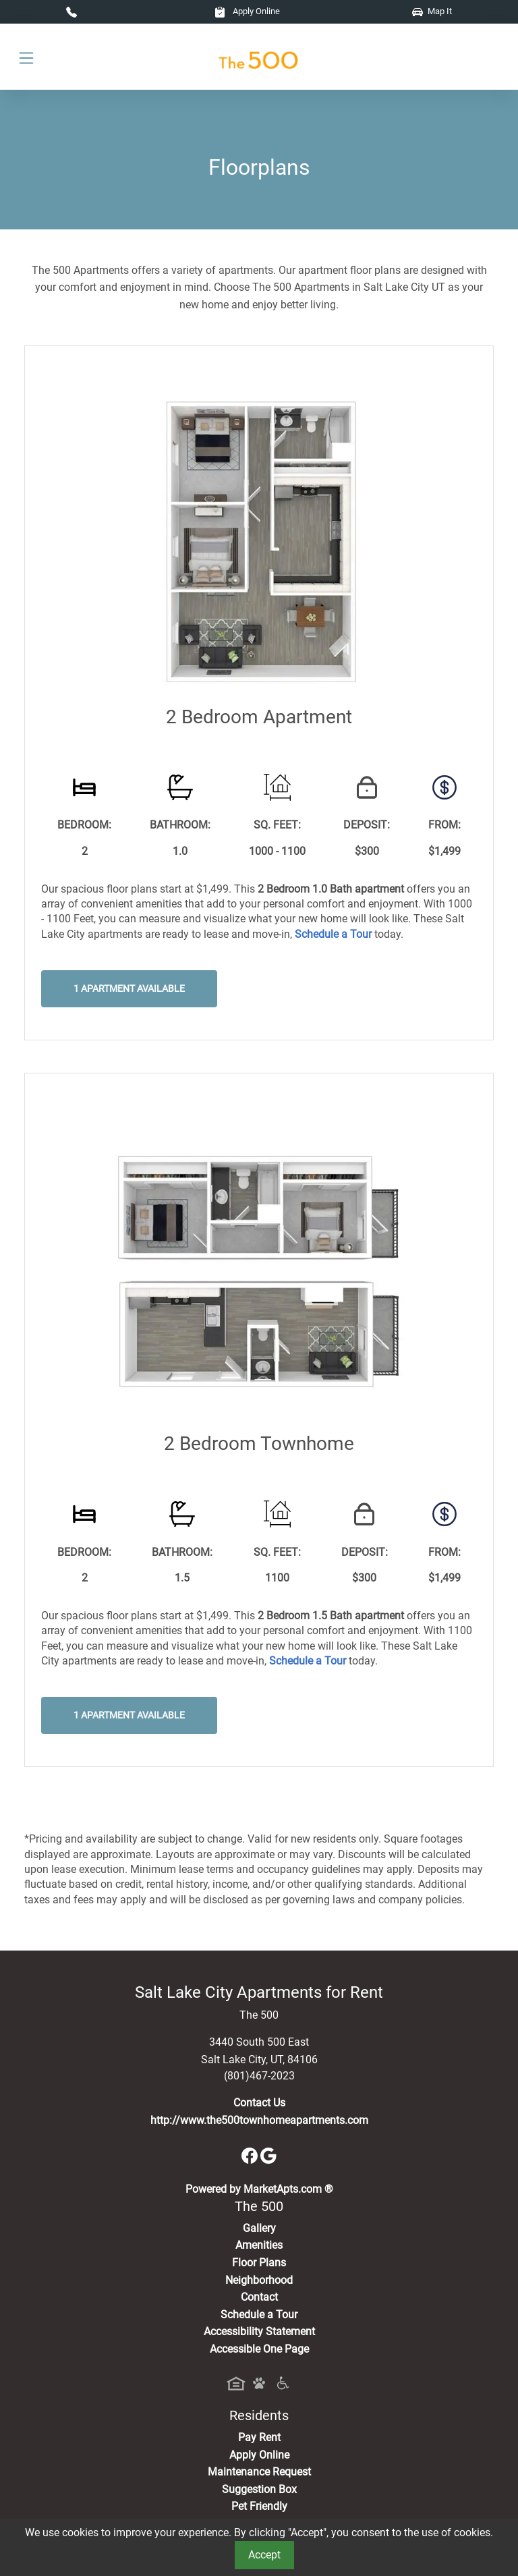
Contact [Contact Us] (259, 2297)
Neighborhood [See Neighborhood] (259, 2280)
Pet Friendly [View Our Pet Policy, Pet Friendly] (259, 2506)
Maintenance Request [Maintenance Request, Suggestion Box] (259, 2471)
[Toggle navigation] (26, 57)
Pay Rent (259, 2437)
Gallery (259, 2228)
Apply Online (247, 11)
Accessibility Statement (259, 2331)
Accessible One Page (259, 2349)
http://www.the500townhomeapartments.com (259, 2120)
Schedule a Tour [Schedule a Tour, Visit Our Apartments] (259, 2314)
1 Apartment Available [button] (129, 989)
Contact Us (259, 2102)
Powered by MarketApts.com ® (259, 2189)
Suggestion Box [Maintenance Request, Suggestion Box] (259, 2489)
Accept (264, 2554)
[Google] (268, 2154)
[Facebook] (250, 2154)
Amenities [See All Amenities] (259, 2245)
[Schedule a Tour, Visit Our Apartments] (333, 934)
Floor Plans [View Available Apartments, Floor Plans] (259, 2262)
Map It (432, 11)
